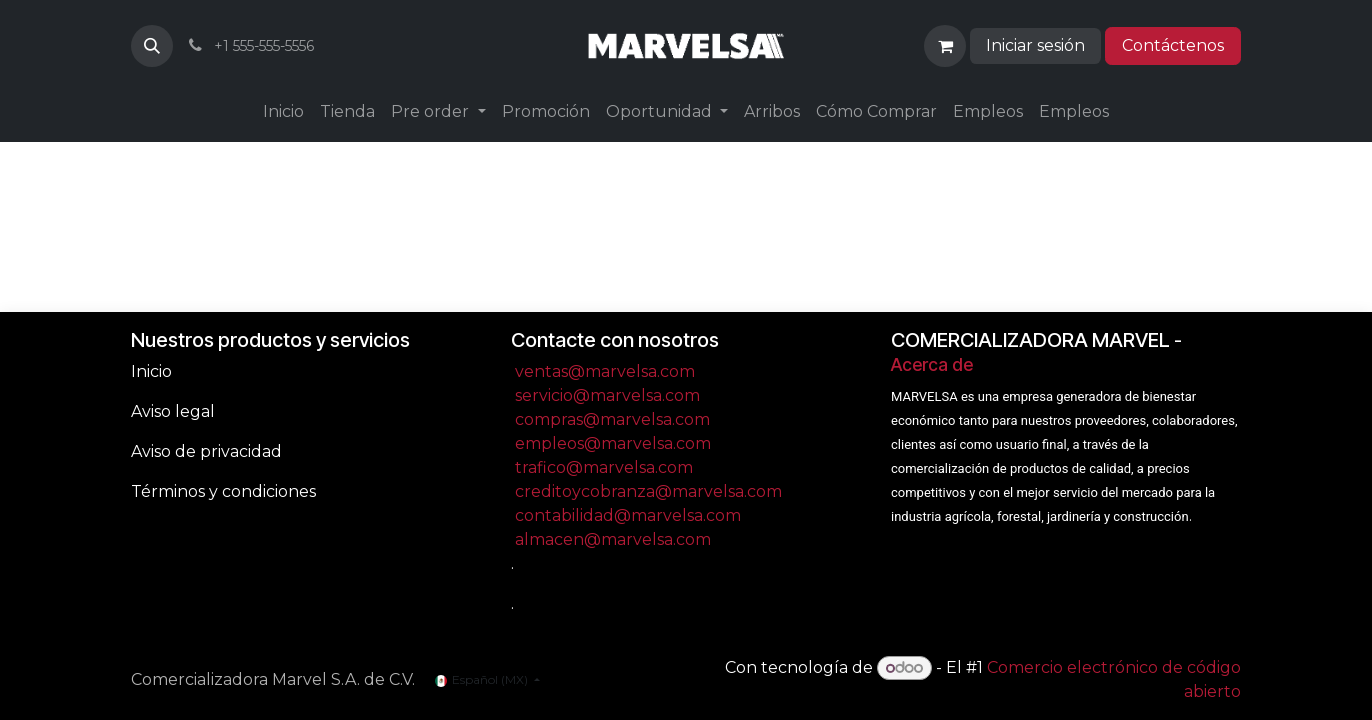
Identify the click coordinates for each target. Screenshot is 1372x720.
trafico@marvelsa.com (604, 467)
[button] (152, 46)
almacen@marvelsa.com (613, 539)
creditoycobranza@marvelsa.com (648, 491)
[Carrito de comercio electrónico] (945, 46)
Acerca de (932, 364)
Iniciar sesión (1035, 45)
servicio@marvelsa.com (607, 395)
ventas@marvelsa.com (605, 371)
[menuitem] (283, 112)
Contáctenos (1173, 45)
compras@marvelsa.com (612, 419)
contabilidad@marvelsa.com (628, 515)
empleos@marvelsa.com (613, 443)
